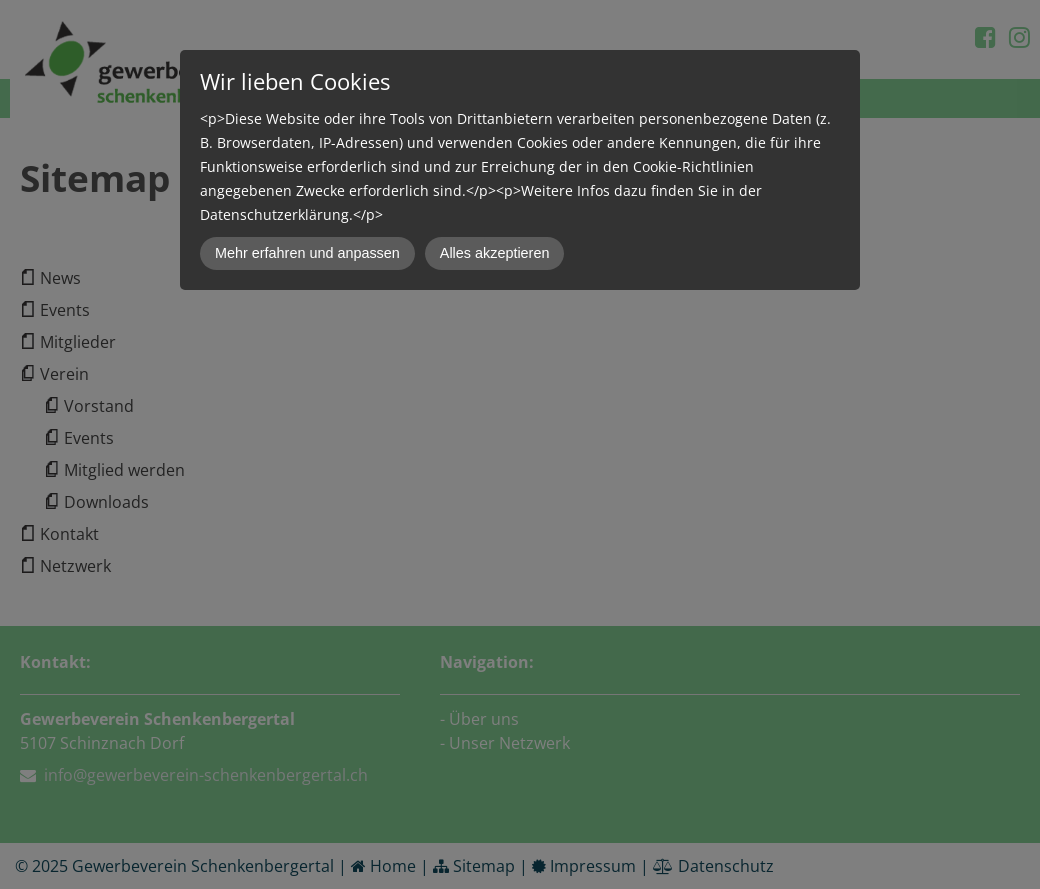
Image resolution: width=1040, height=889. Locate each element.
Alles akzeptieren (495, 253)
